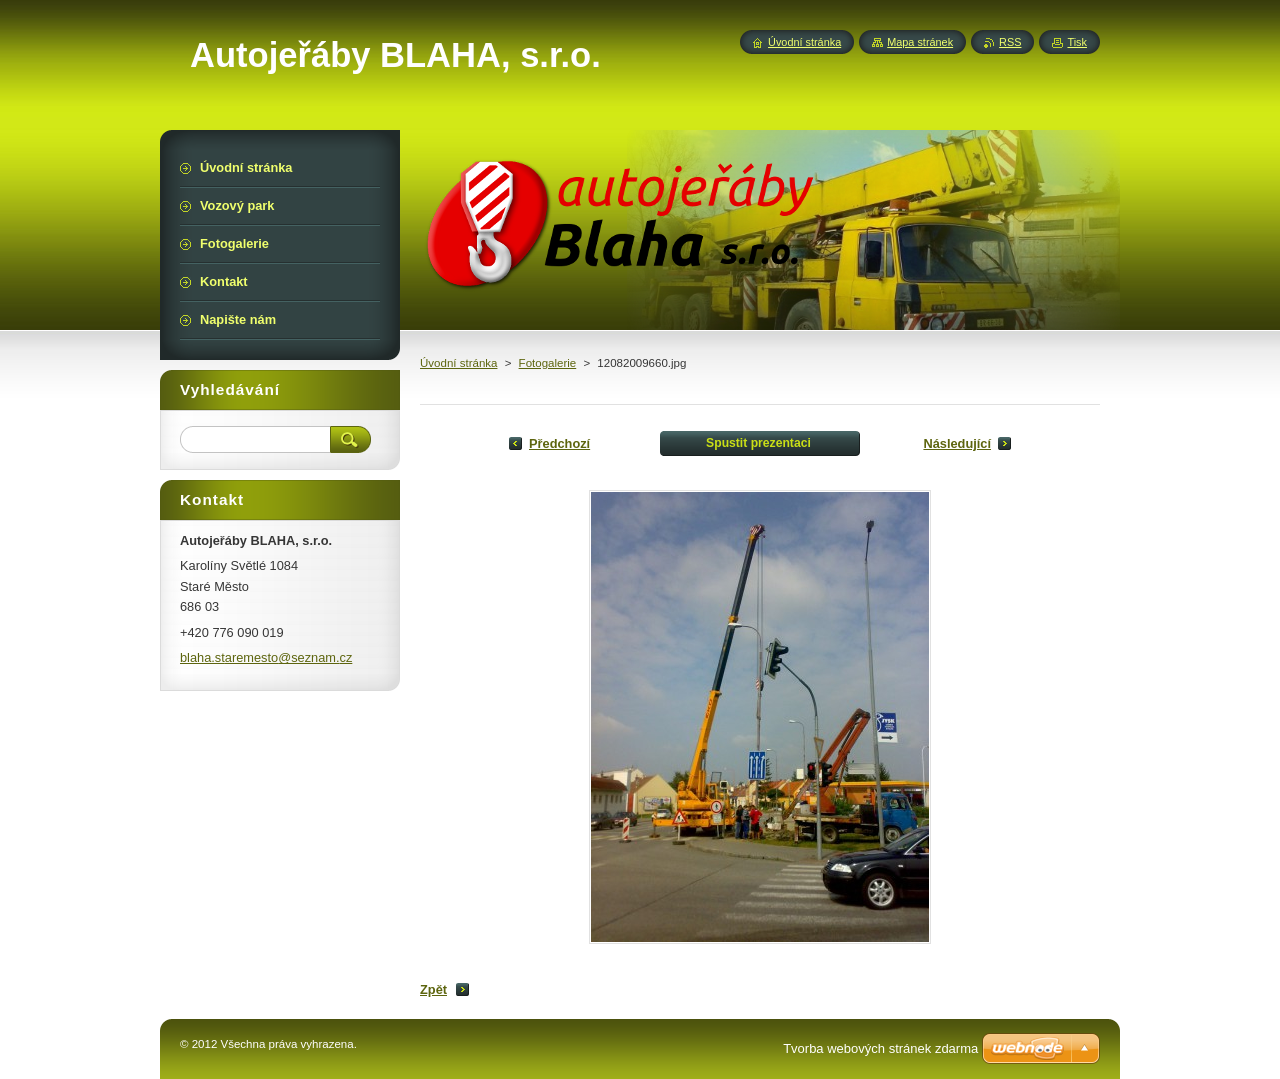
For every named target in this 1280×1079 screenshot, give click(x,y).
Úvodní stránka (458, 363)
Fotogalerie (548, 363)
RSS (1010, 42)
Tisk (1077, 42)
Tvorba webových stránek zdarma (880, 1048)
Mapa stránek (920, 42)
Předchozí (559, 443)
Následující (957, 443)
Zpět (433, 989)
